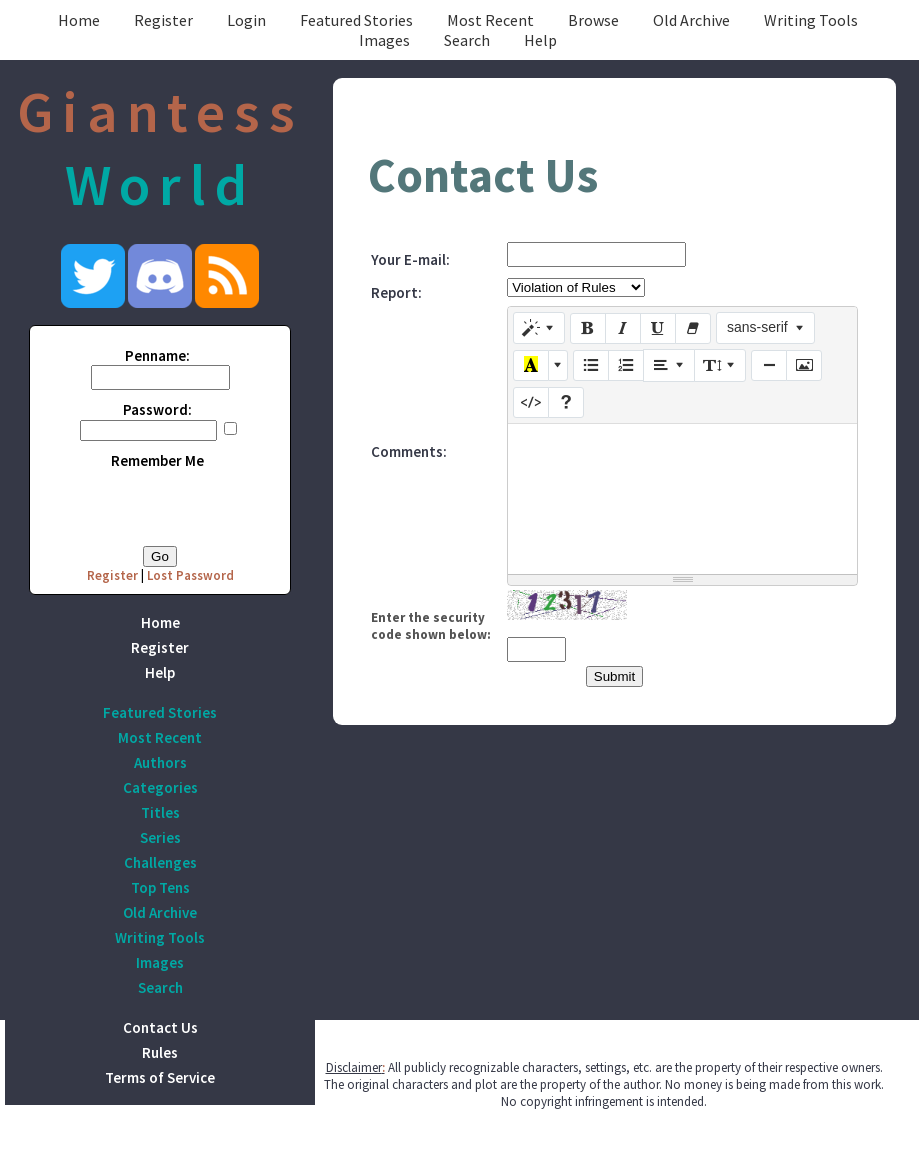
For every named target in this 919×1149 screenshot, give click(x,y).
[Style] (539, 328)
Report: (396, 292)
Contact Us (160, 1027)
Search (467, 40)
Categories (160, 787)
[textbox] (682, 499)
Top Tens (160, 887)
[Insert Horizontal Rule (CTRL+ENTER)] (769, 366)
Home (79, 20)
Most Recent (490, 20)
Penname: (157, 355)
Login (246, 20)
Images (384, 40)
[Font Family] (765, 328)
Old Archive (691, 20)
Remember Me (157, 460)
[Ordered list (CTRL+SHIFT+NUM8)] (626, 366)
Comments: (409, 451)
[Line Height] (720, 365)
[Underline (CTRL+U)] (658, 329)
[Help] (566, 403)
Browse (593, 20)
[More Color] (558, 366)
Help (540, 40)
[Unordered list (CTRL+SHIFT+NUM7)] (591, 366)
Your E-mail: (410, 259)
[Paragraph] (669, 365)
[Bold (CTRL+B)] (588, 329)
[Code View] (531, 403)
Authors (160, 762)
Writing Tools (811, 20)
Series (160, 837)
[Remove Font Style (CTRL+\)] (693, 329)
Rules (160, 1052)
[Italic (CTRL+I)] (623, 329)
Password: (157, 409)
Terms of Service (160, 1077)
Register (163, 20)
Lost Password (190, 575)
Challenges (160, 862)
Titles (160, 812)
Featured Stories (356, 20)
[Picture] (804, 366)
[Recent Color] (531, 366)
